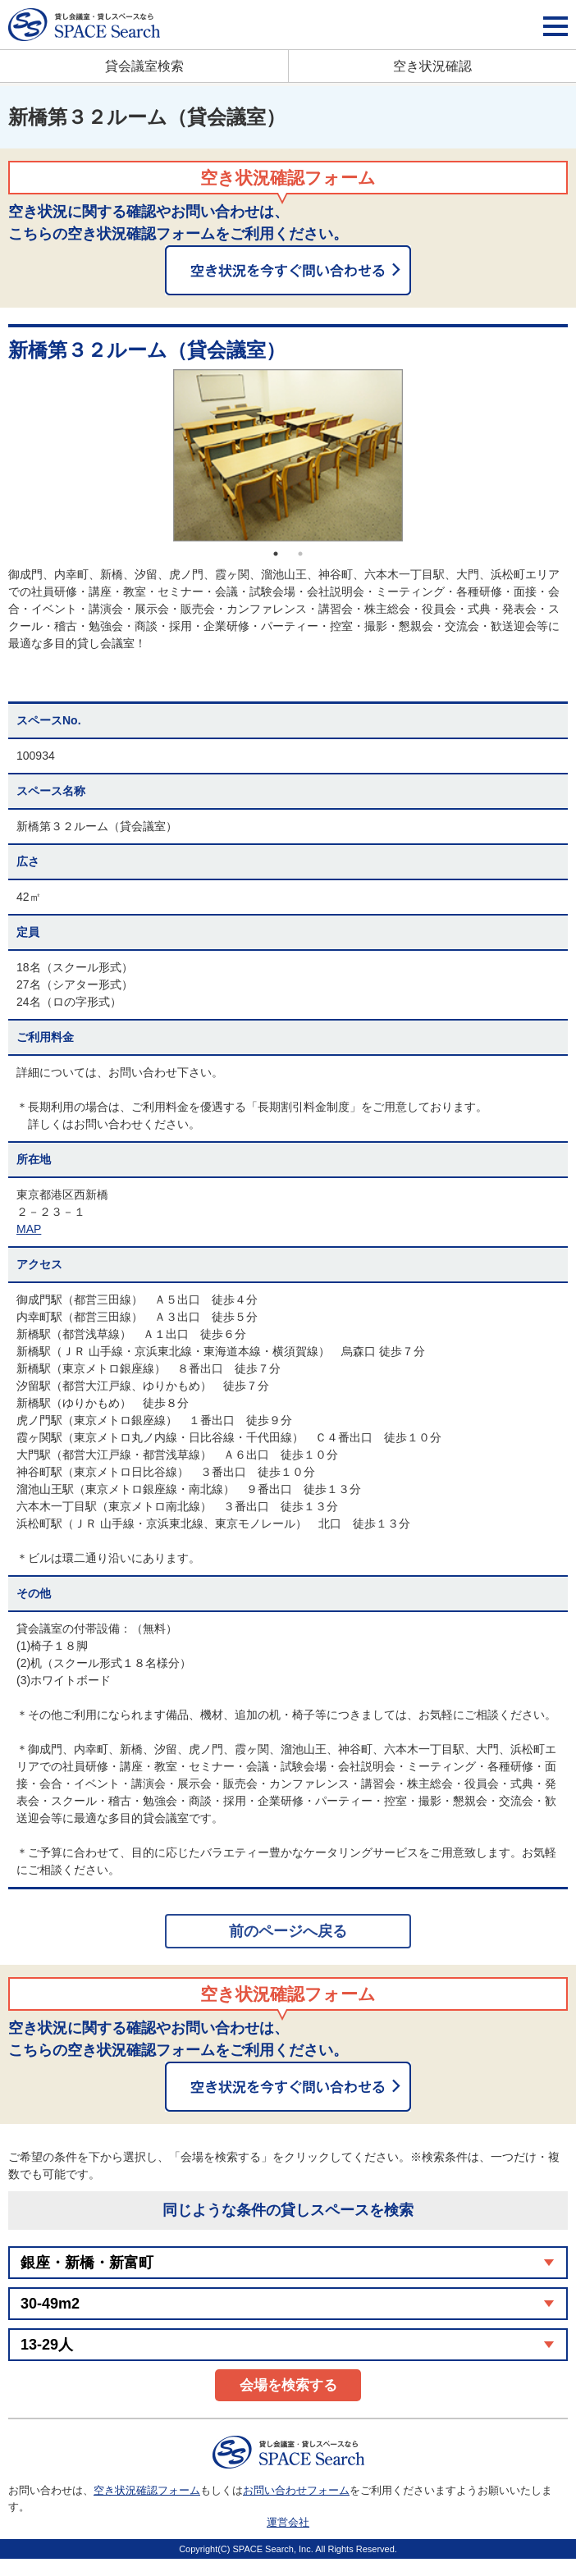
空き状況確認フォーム (147, 2490)
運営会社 (288, 2522)
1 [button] (275, 554)
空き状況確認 (432, 66)
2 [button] (300, 554)
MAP (28, 1228)
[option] (288, 455)
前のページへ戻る (288, 1931)
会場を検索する (288, 2385)
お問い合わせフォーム (296, 2490)
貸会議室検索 (144, 66)
